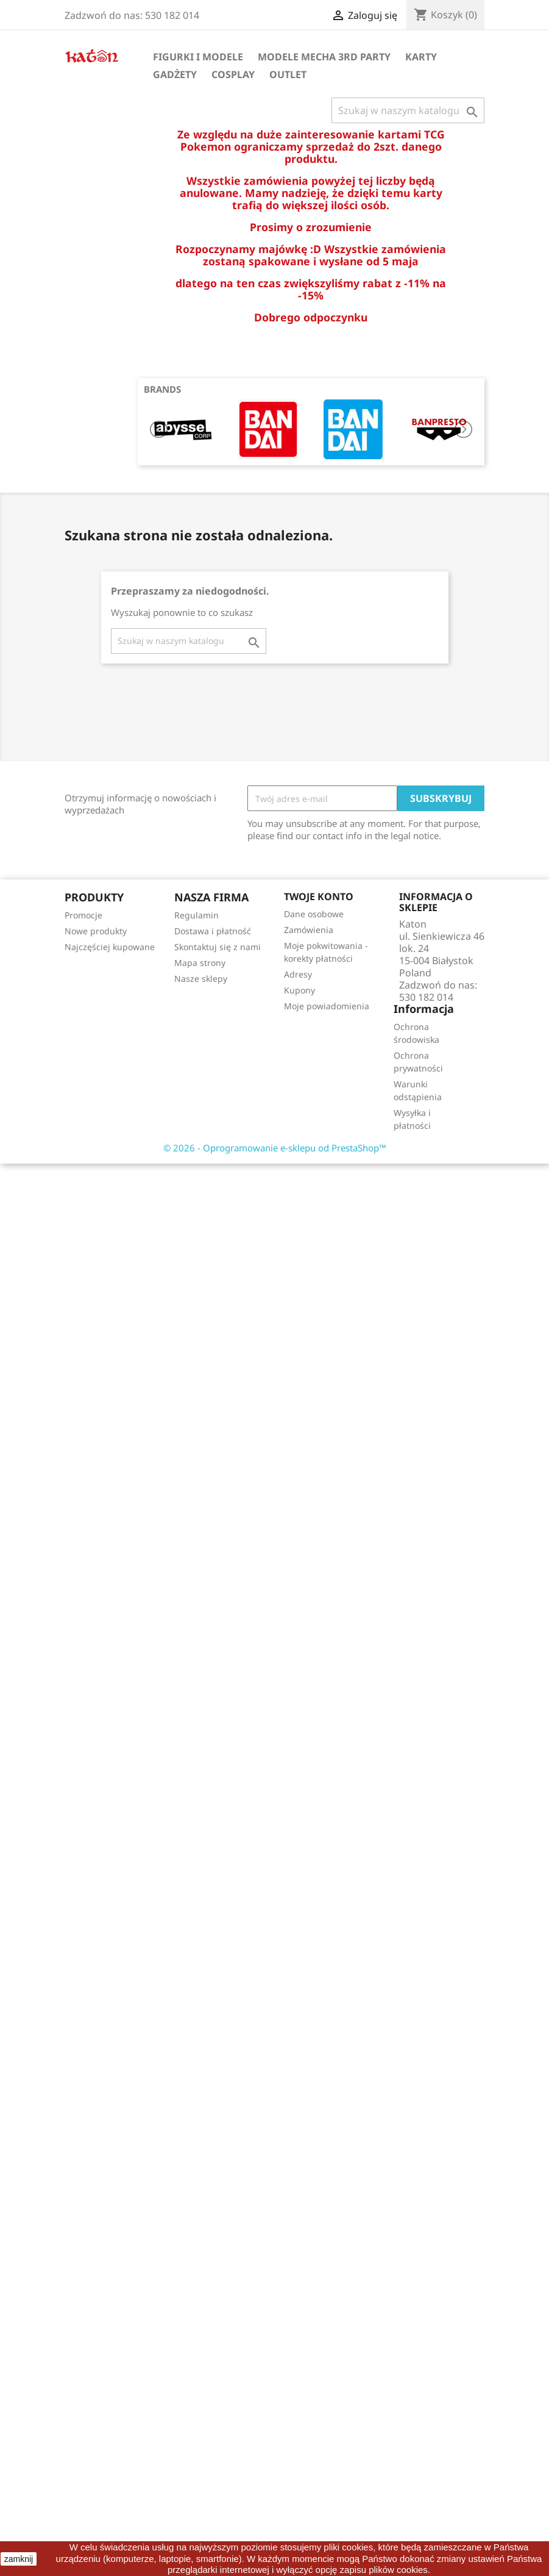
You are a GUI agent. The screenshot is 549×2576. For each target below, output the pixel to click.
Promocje (83, 915)
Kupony (299, 990)
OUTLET (287, 74)
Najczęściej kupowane (110, 947)
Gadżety (175, 74)
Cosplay (233, 74)
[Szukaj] (407, 110)
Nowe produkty (96, 931)
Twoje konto (318, 896)
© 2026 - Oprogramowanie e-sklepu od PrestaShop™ (274, 1148)
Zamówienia (308, 930)
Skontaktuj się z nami (217, 947)
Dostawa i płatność (212, 931)
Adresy (298, 974)
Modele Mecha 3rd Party (324, 56)
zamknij (18, 2559)
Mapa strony (199, 962)
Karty (421, 56)
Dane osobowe (314, 914)
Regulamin (196, 915)
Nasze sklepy (200, 978)
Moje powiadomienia (326, 1006)
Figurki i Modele (198, 56)
